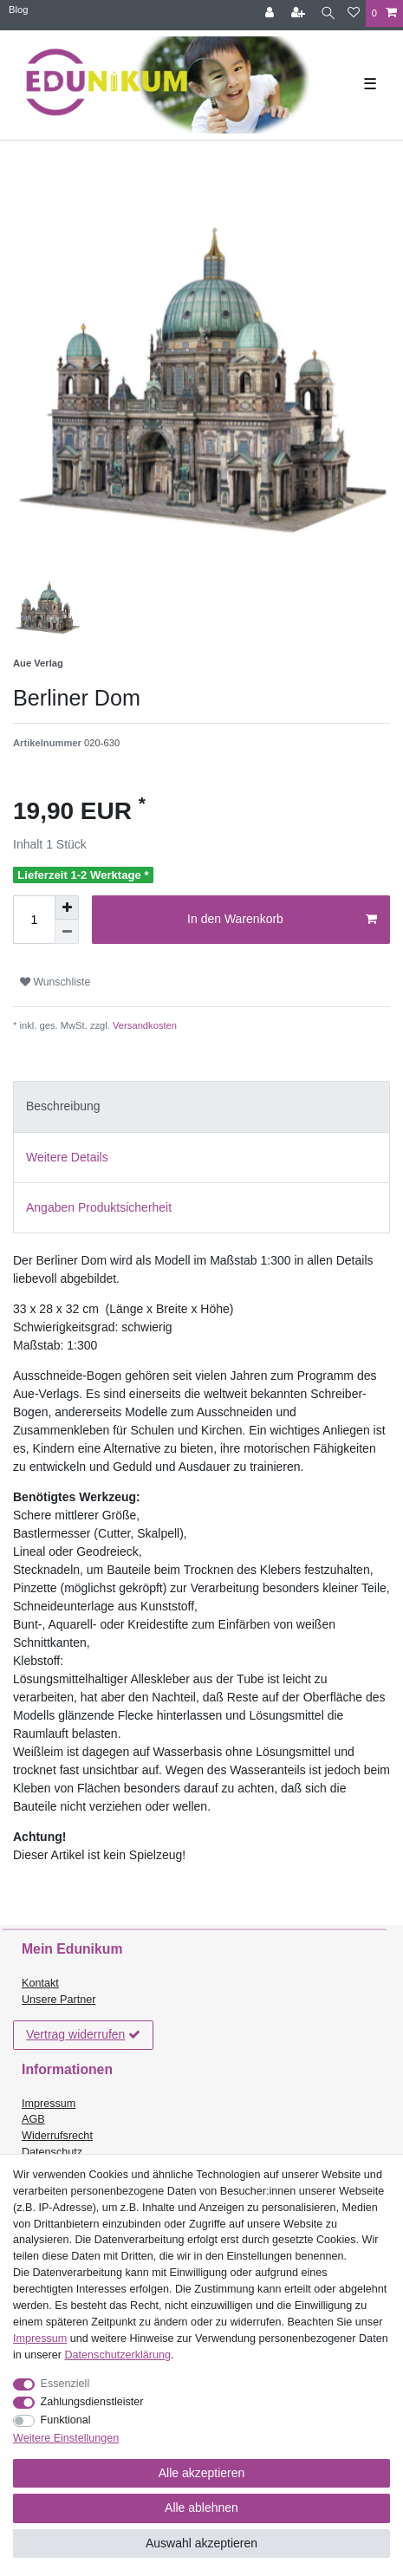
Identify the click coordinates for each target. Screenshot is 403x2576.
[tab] (201, 1106)
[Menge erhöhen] (67, 907)
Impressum (48, 2104)
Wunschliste (55, 982)
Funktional (66, 2420)
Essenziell (65, 2384)
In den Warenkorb (282, 919)
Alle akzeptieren (202, 2473)
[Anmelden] (271, 13)
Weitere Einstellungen (66, 2438)
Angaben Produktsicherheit (99, 1207)
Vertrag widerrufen (83, 2035)
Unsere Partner (58, 2000)
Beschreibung (63, 1106)
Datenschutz (52, 2152)
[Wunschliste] (353, 13)
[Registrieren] (300, 13)
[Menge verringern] (67, 932)
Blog (18, 9)
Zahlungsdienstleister (92, 2402)
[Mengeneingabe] (34, 919)
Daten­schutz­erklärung (118, 2355)
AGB (33, 2119)
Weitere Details (67, 1157)
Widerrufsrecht (57, 2136)
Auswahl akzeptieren (201, 2543)
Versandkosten (143, 1025)
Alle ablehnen (201, 2507)
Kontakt (40, 1983)
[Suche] (328, 13)
